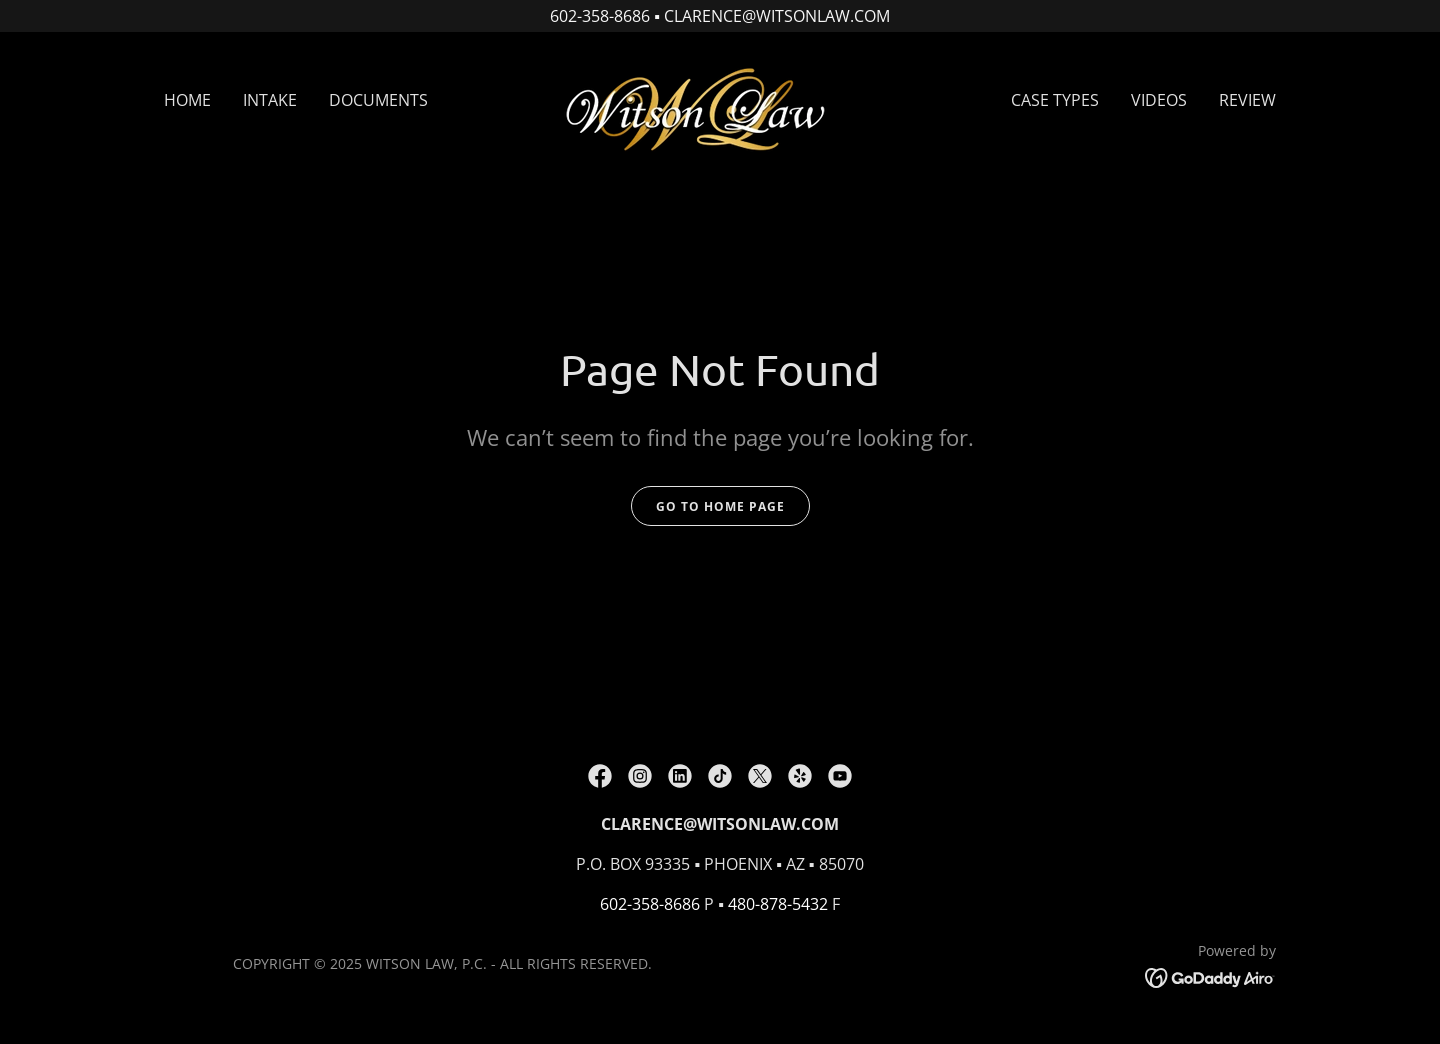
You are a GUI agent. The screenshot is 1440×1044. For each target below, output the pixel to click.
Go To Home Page (720, 506)
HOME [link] (187, 100)
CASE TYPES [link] (1055, 100)
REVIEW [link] (1247, 100)
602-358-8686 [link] (650, 904)
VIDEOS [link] (1159, 100)
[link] (720, 98)
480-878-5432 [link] (778, 904)
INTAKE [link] (270, 100)
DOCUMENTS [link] (378, 100)
